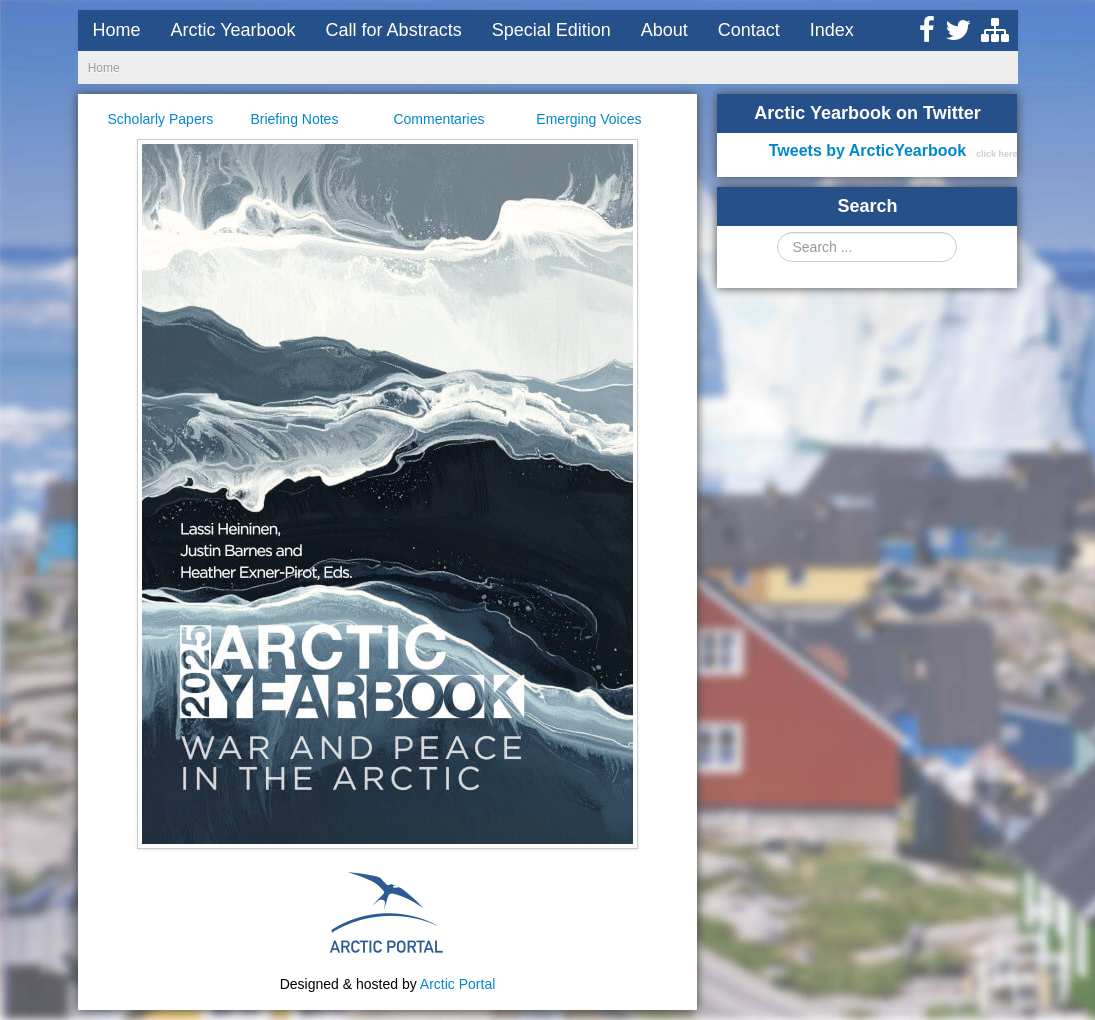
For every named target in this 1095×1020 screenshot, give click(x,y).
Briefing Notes (294, 119)
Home (117, 30)
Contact (749, 30)
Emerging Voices (588, 119)
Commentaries (438, 119)
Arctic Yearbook (233, 30)
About (664, 30)
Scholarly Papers (161, 119)
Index (832, 30)
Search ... (777, 232)
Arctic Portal (457, 984)
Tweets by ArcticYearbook (867, 150)
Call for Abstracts (394, 30)
